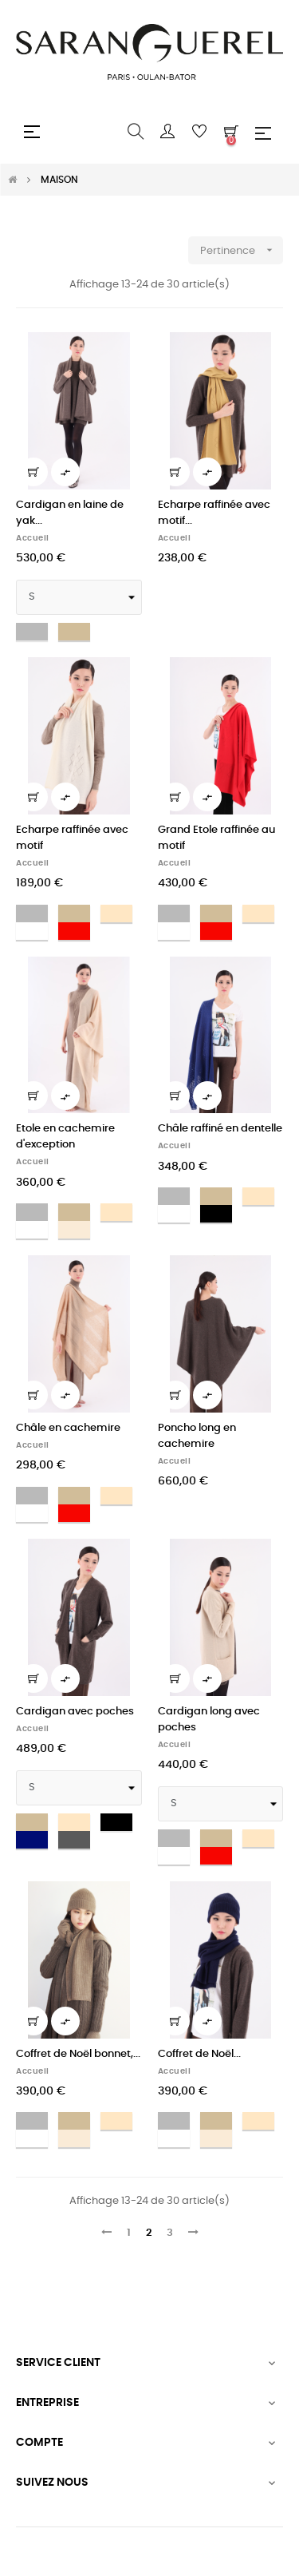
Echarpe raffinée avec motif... (214, 513)
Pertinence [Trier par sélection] (241, 250)
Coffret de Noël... (199, 2054)
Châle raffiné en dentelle (220, 1129)
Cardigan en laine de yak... (70, 513)
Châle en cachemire (68, 1428)
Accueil (32, 538)
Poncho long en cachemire (197, 1436)
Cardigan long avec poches (209, 1719)
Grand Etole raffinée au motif (216, 838)
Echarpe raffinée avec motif (72, 838)
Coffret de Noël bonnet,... (78, 2054)
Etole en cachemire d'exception (65, 1137)
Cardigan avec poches (75, 1711)
